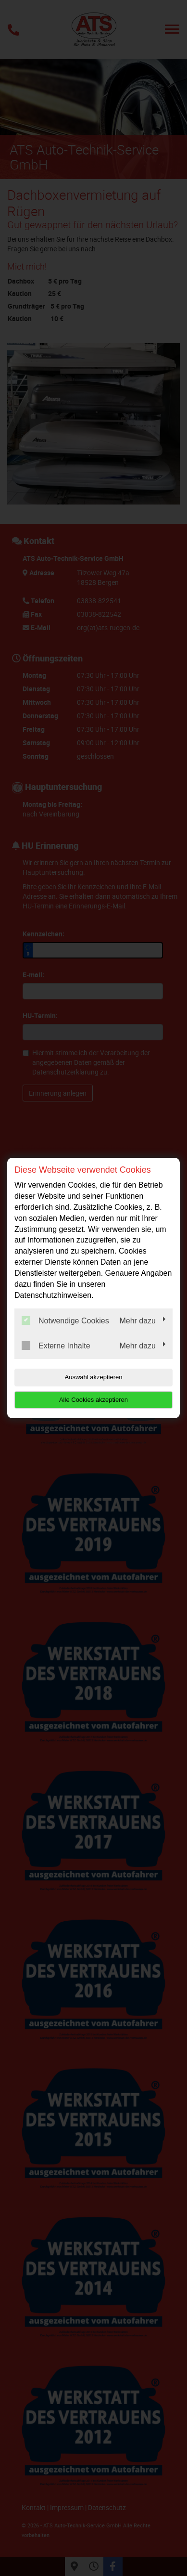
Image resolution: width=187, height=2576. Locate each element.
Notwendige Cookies (65, 1320)
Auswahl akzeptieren (94, 1377)
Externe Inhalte (56, 1345)
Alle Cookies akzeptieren (93, 1399)
